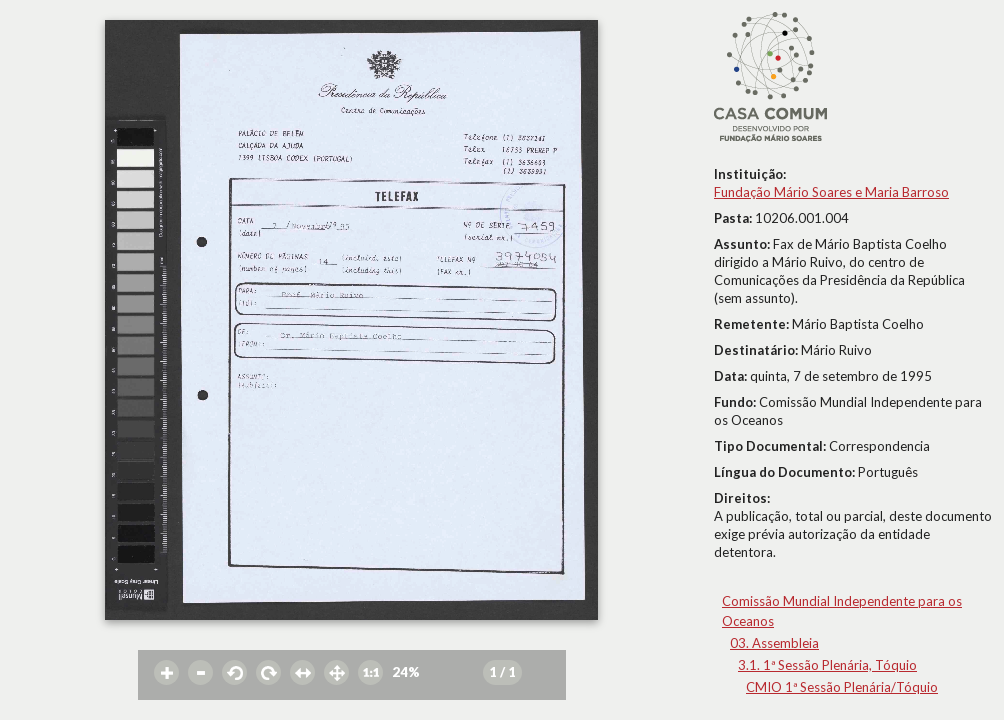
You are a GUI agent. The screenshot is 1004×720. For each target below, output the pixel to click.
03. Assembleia (774, 643)
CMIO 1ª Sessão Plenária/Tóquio (842, 687)
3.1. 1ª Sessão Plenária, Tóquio (827, 665)
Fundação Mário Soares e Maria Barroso (831, 192)
